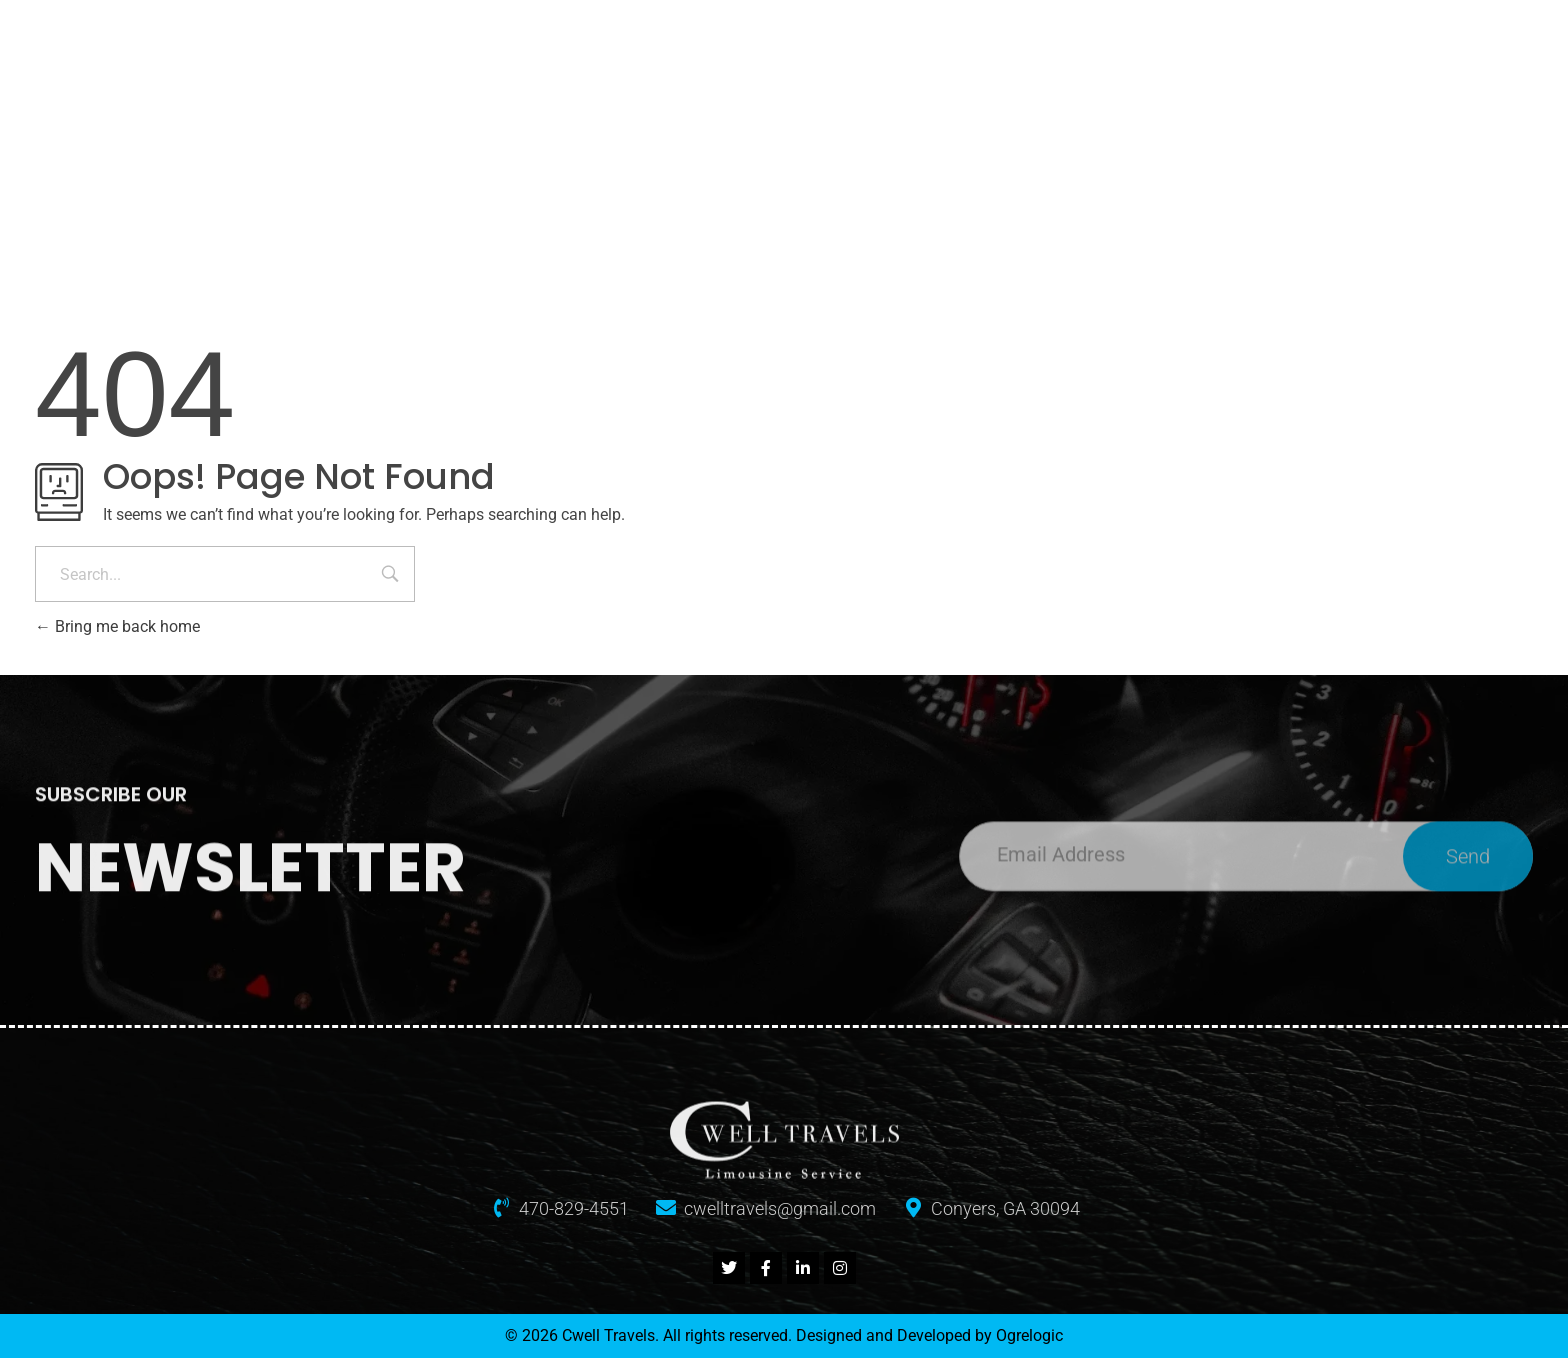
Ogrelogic (1029, 1335)
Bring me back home (117, 626)
